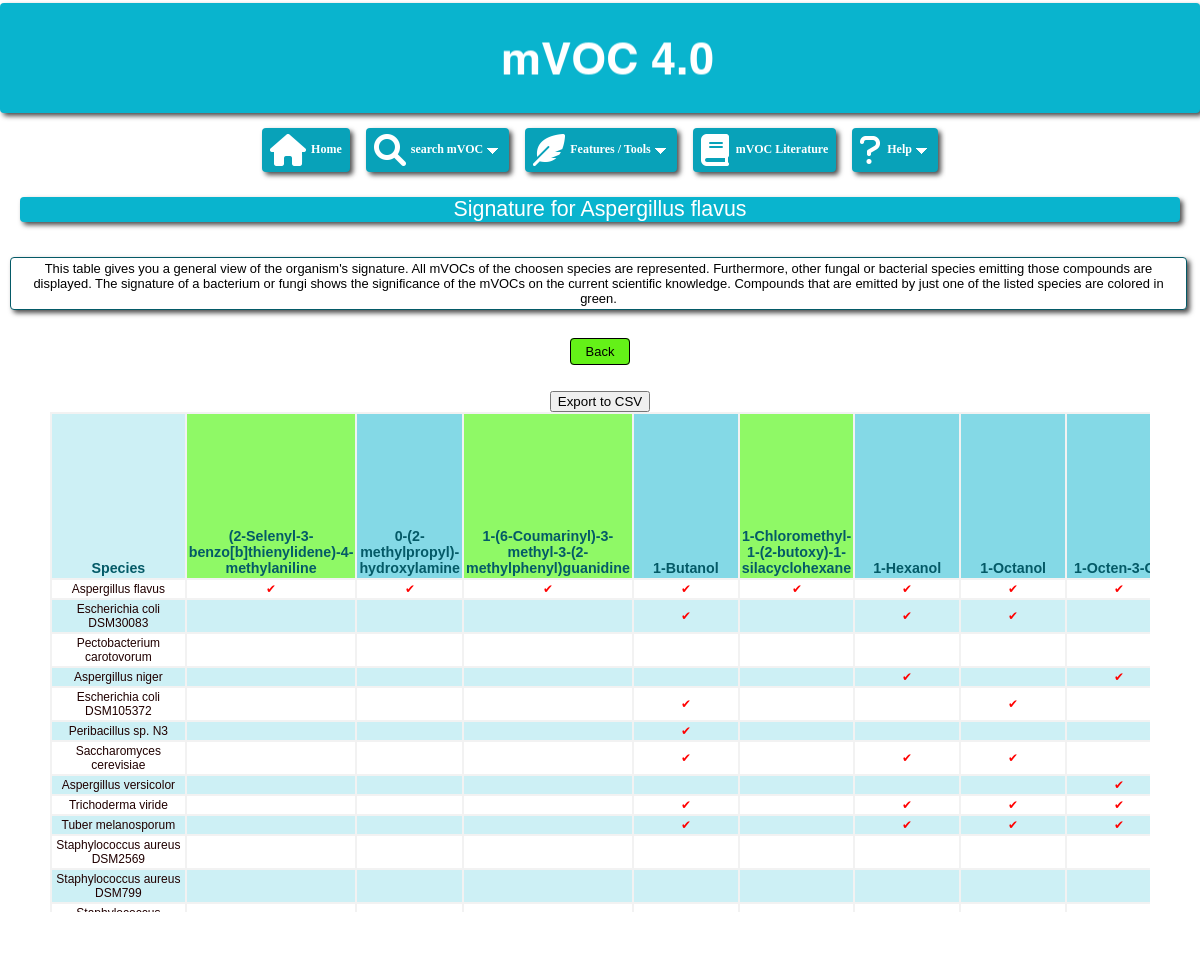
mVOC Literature (765, 150)
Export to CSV (600, 401)
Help (893, 150)
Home (306, 150)
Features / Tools (599, 150)
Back (600, 351)
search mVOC (436, 150)
